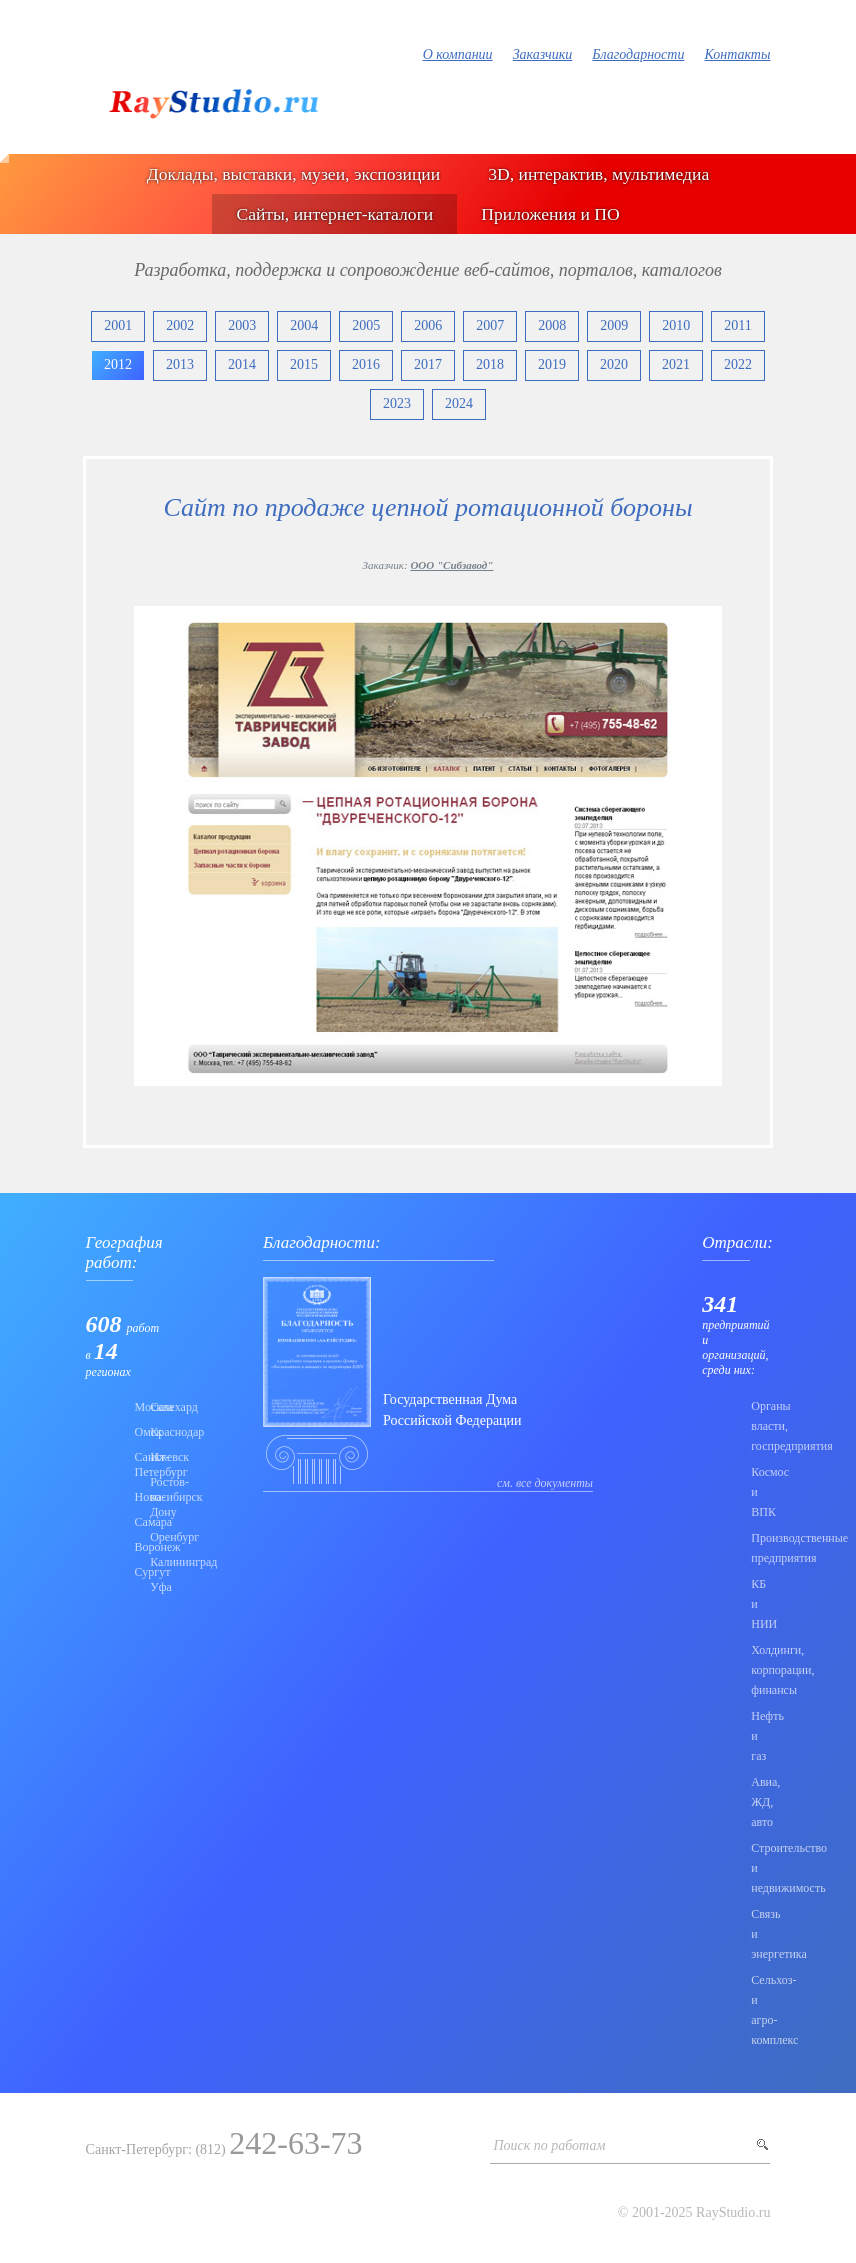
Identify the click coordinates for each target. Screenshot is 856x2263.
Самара (137, 1522)
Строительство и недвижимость (760, 1868)
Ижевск (152, 1457)
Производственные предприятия (760, 1548)
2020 (614, 364)
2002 (180, 325)
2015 (304, 364)
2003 (242, 325)
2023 (397, 403)
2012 (118, 364)
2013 (180, 364)
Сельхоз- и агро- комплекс (760, 2010)
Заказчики (543, 54)
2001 (118, 325)
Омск (137, 1432)
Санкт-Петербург (137, 1464)
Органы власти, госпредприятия (760, 1426)
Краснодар (152, 1432)
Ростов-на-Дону (152, 1497)
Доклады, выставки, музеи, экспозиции (293, 174)
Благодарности (638, 54)
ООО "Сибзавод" (451, 565)
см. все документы (545, 1483)
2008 (552, 325)
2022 (738, 364)
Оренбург (152, 1537)
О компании (458, 54)
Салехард (152, 1407)
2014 (242, 364)
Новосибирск (137, 1497)
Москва (137, 1407)
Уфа (152, 1587)
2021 (676, 364)
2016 (366, 364)
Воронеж (137, 1547)
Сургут (137, 1572)
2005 (366, 325)
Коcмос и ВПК (760, 1492)
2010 (676, 325)
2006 (428, 325)
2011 (737, 325)
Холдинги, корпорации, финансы (760, 1670)
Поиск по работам (549, 2145)
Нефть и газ (760, 1736)
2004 (304, 325)
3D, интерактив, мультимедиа (598, 174)
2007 (490, 325)
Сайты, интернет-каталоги (334, 214)
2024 (459, 403)
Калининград (152, 1562)
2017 (428, 364)
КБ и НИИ (760, 1604)
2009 (614, 325)
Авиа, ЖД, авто (760, 1802)
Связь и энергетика (760, 1934)
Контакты (737, 54)
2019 (552, 364)
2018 (490, 364)
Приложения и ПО (550, 214)
